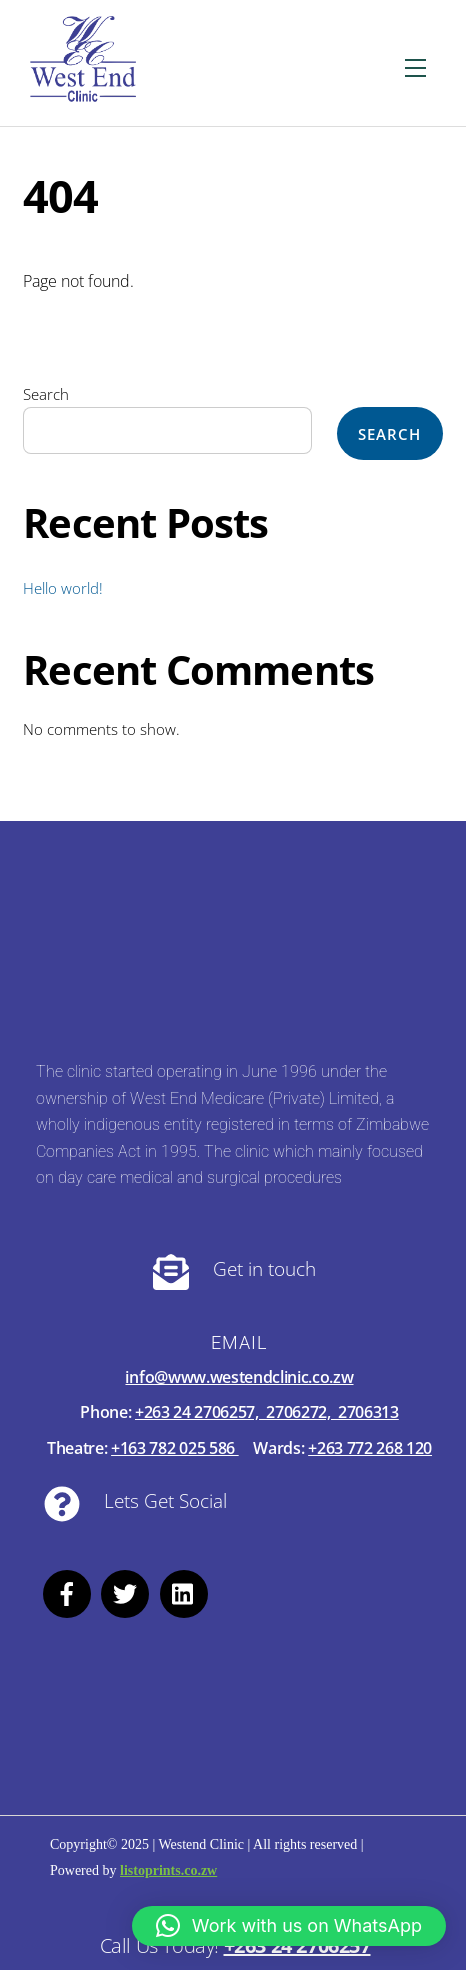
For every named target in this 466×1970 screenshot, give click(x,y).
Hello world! (63, 588)
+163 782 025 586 (175, 1448)
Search (46, 394)
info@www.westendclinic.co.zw (239, 1377)
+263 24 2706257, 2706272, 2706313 (267, 1412)
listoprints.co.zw (168, 1870)
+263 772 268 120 (370, 1448)
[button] (289, 1926)
